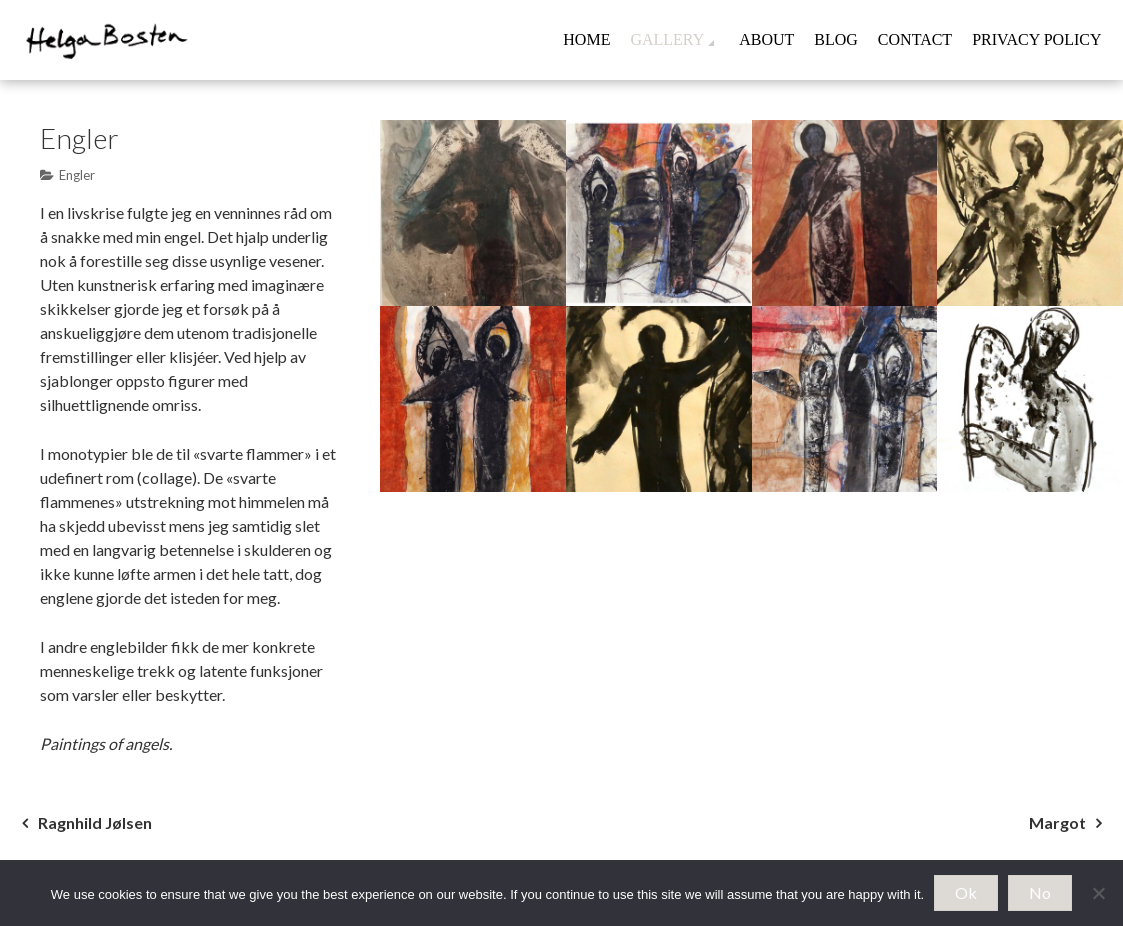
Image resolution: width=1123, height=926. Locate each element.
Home (586, 39)
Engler (77, 175)
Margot (1057, 822)
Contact (915, 39)
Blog (836, 39)
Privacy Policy (1036, 39)
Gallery (667, 39)
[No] (1098, 893)
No (1040, 892)
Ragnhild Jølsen (95, 822)
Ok (966, 892)
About (766, 39)
